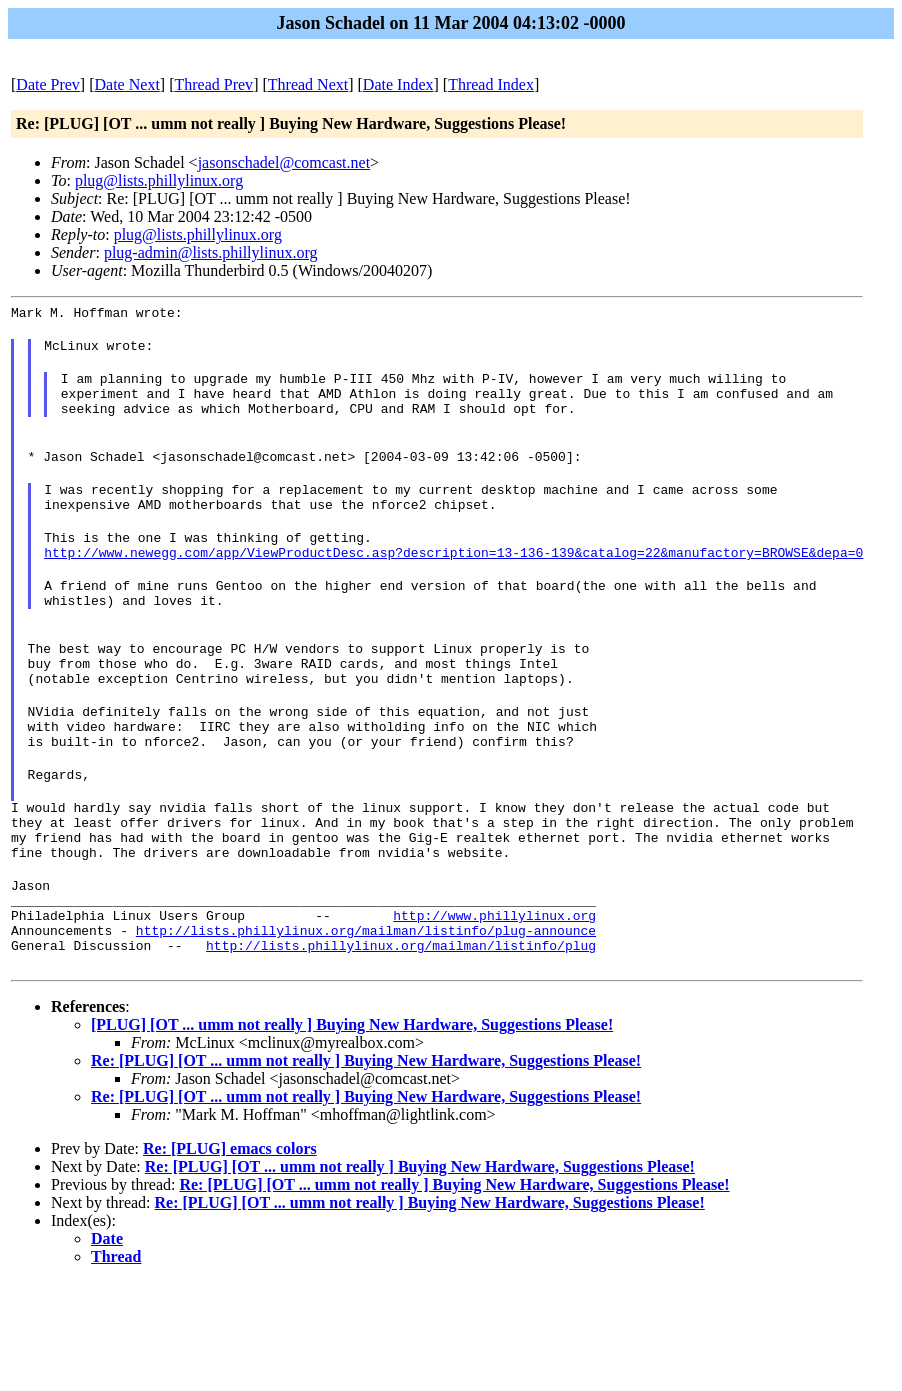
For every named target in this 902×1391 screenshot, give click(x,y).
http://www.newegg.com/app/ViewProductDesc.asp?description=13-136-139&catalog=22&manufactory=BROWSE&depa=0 (453, 585)
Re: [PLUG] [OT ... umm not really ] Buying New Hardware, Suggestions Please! (366, 1150)
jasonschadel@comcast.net (284, 162)
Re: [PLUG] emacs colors (230, 1238)
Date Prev (48, 84)
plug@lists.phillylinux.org (159, 180)
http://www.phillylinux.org (494, 999)
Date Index (398, 84)
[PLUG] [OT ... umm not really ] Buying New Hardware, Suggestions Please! (352, 1114)
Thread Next (308, 84)
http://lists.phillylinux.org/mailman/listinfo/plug (401, 1035)
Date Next (127, 84)
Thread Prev (213, 84)
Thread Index (491, 84)
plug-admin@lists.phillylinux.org (211, 252)
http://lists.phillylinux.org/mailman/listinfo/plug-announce (366, 1017)
